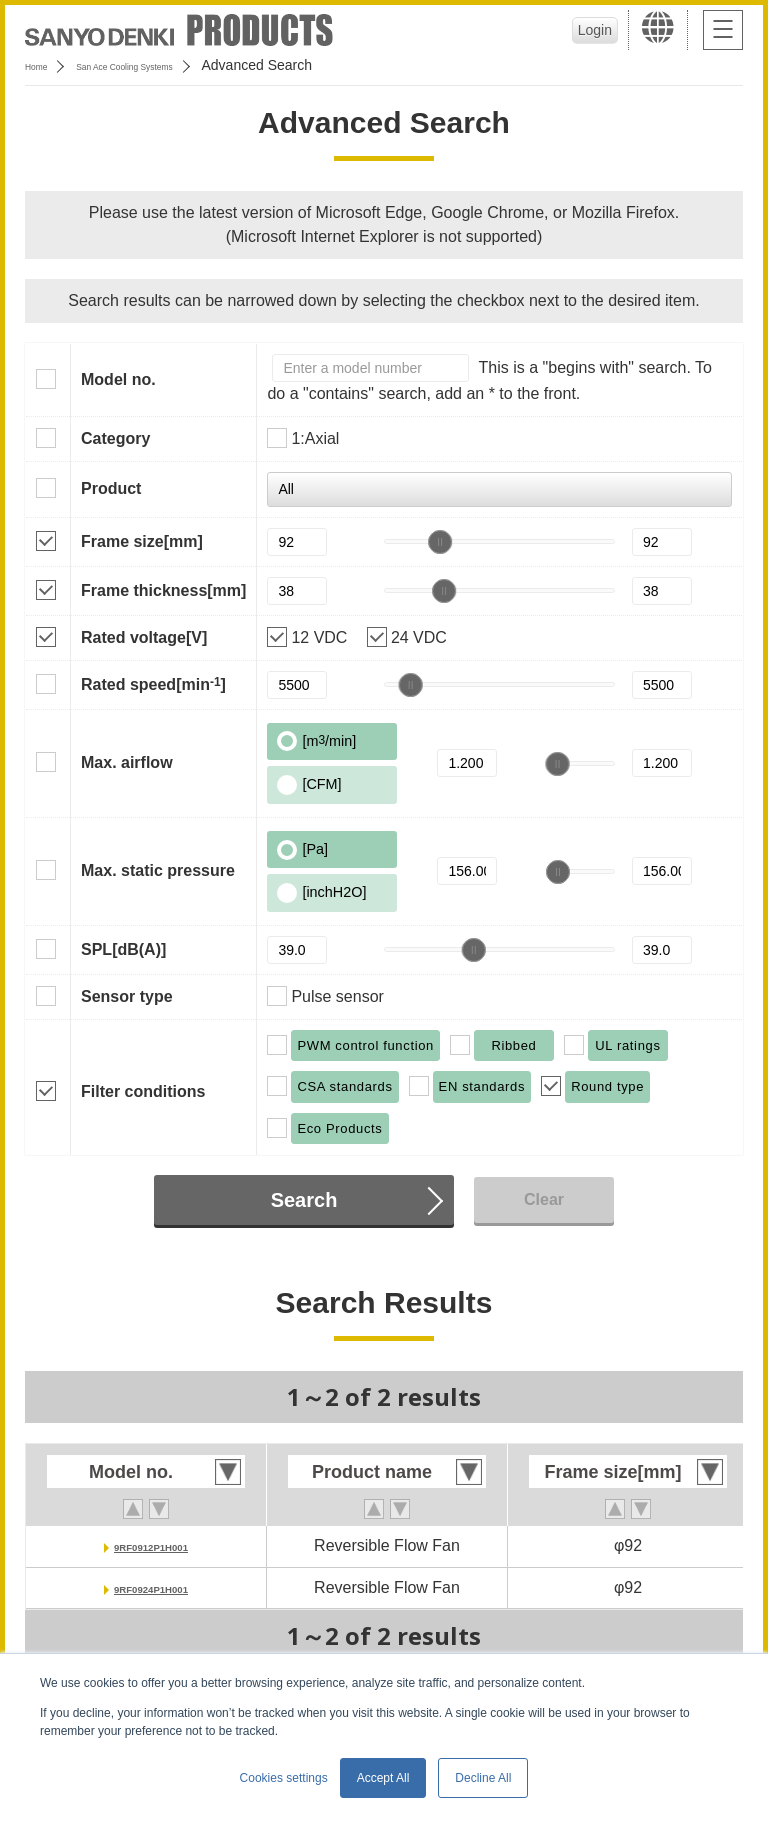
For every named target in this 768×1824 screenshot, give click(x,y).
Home (43, 65)
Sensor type (127, 996)
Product (111, 488)
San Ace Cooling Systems (171, 65)
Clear (544, 1199)
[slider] (440, 542)
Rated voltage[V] (144, 637)
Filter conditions (143, 1091)
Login (589, 30)
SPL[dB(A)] (123, 949)
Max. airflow (127, 762)
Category (115, 438)
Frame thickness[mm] (163, 590)
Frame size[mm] (142, 541)
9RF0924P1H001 (151, 1587)
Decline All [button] (483, 1778)
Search (304, 1200)
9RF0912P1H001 (151, 1545)
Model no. (118, 379)
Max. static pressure (158, 870)
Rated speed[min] (153, 684)
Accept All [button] (383, 1778)
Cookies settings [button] (284, 1778)
